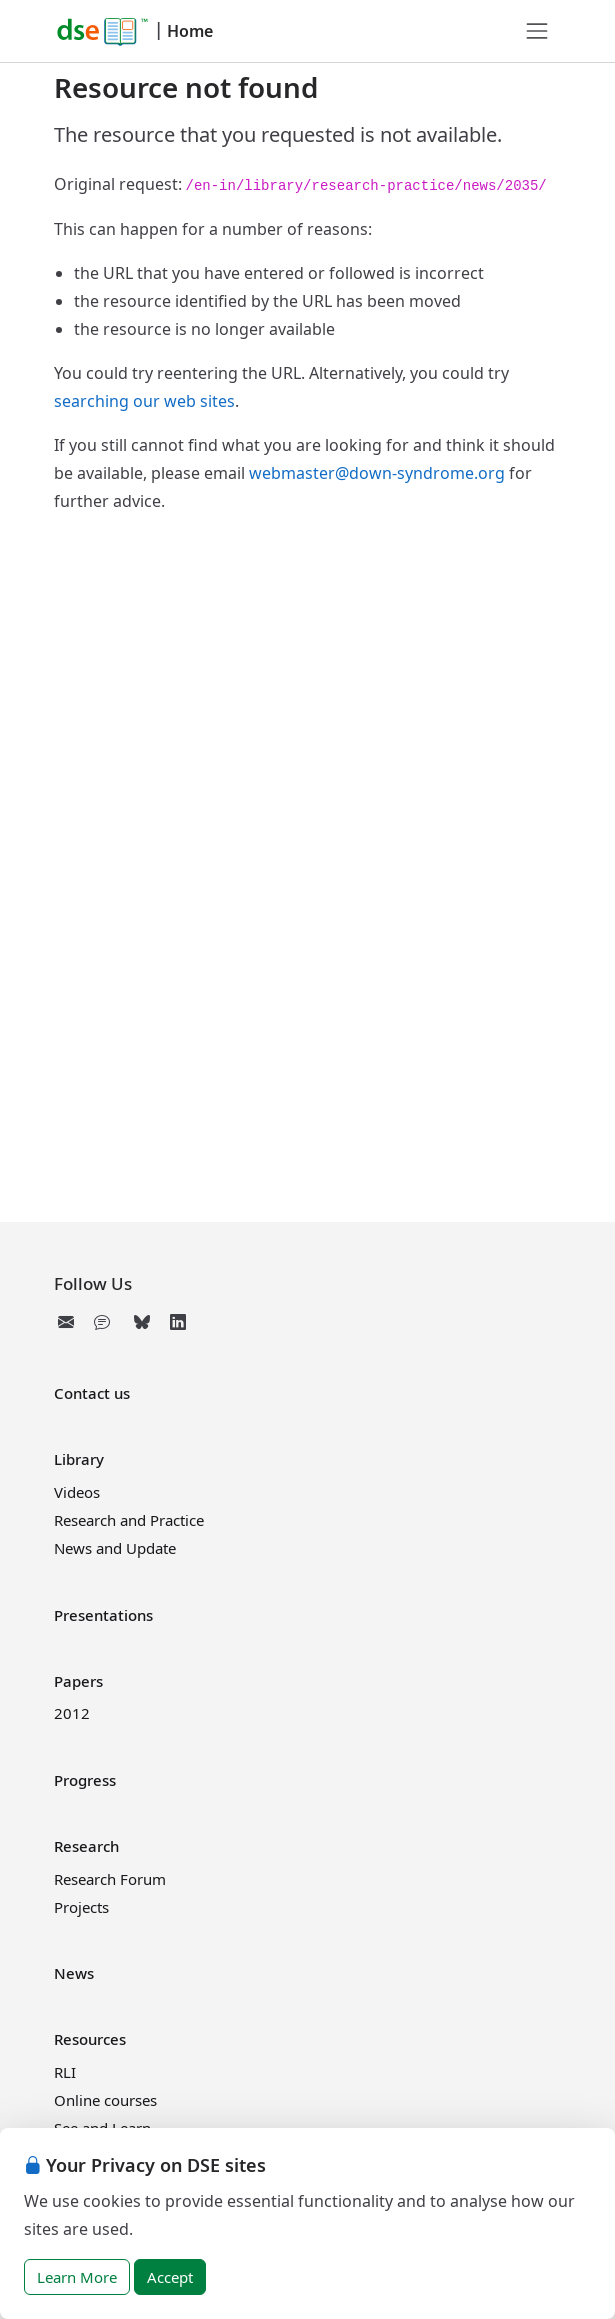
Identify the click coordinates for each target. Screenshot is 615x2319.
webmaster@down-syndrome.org (377, 473)
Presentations (103, 1615)
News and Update (115, 1548)
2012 (72, 1713)
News (74, 1973)
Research (86, 1846)
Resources (90, 2039)
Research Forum (110, 1879)
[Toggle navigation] (537, 31)
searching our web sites (144, 401)
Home (190, 31)
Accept (170, 2277)
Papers (78, 1681)
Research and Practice (129, 1520)
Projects (81, 1907)
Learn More (77, 2277)
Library (79, 1459)
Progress (85, 1780)
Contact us (92, 1393)
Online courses (105, 2100)
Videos (77, 1492)
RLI (65, 2072)
